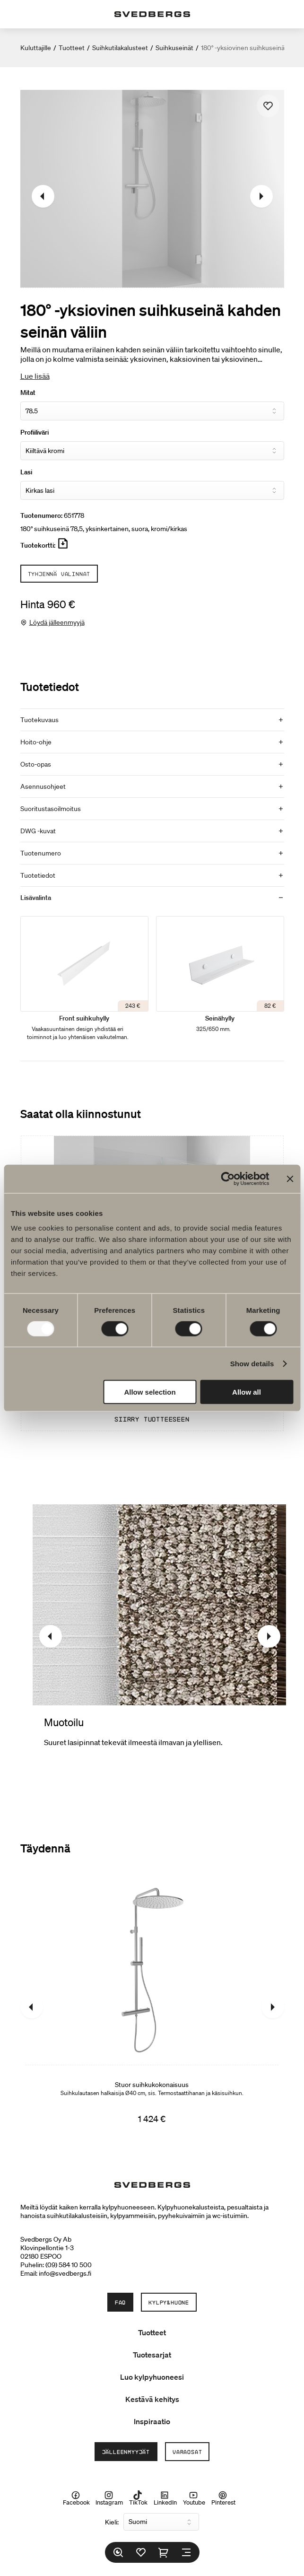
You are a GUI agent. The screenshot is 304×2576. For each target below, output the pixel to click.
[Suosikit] (141, 2552)
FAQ (120, 2302)
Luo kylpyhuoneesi (152, 2377)
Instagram (109, 2498)
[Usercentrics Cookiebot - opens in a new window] (227, 1178)
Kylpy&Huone (168, 2302)
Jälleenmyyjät (126, 2451)
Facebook (76, 2498)
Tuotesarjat (152, 2354)
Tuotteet (72, 48)
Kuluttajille (35, 48)
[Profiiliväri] (152, 450)
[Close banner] (290, 1178)
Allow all (246, 1392)
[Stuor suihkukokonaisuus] (151, 2007)
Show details (252, 1363)
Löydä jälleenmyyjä (57, 622)
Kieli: (112, 2522)
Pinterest (223, 2498)
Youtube (194, 2498)
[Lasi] (152, 490)
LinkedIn (165, 2498)
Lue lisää (35, 376)
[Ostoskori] (163, 2552)
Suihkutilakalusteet (120, 48)
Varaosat (187, 2451)
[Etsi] (118, 2552)
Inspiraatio (152, 2421)
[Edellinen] (43, 196)
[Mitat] (152, 411)
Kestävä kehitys (152, 2399)
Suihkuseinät (174, 48)
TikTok (138, 2498)
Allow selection (149, 1392)
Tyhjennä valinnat (59, 573)
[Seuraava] (261, 196)
